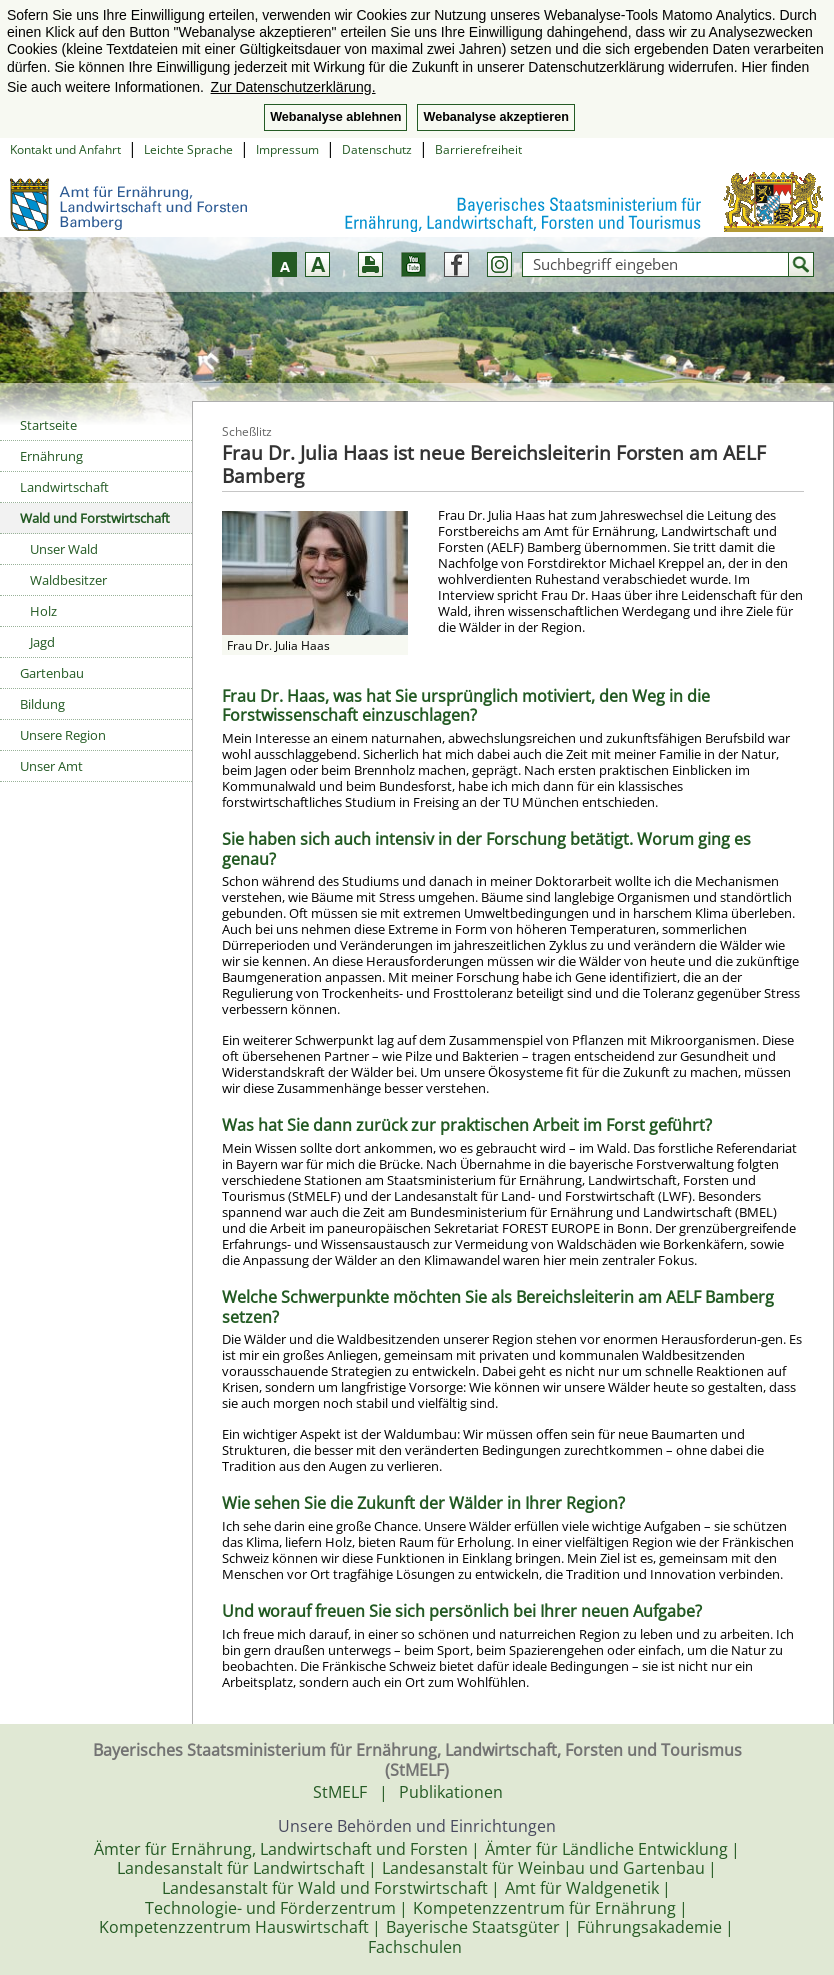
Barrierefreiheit (478, 149)
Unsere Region (63, 735)
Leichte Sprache (188, 149)
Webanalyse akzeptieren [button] (495, 117)
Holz (43, 611)
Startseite (48, 425)
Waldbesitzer (68, 580)
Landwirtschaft (64, 487)
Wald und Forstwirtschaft (95, 518)
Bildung (42, 704)
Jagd (42, 642)
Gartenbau (52, 673)
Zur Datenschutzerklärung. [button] (293, 87)
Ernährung (51, 456)
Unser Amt (51, 766)
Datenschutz (377, 149)
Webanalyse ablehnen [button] (335, 117)
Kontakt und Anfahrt (65, 149)
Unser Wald (64, 549)
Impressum (287, 149)
